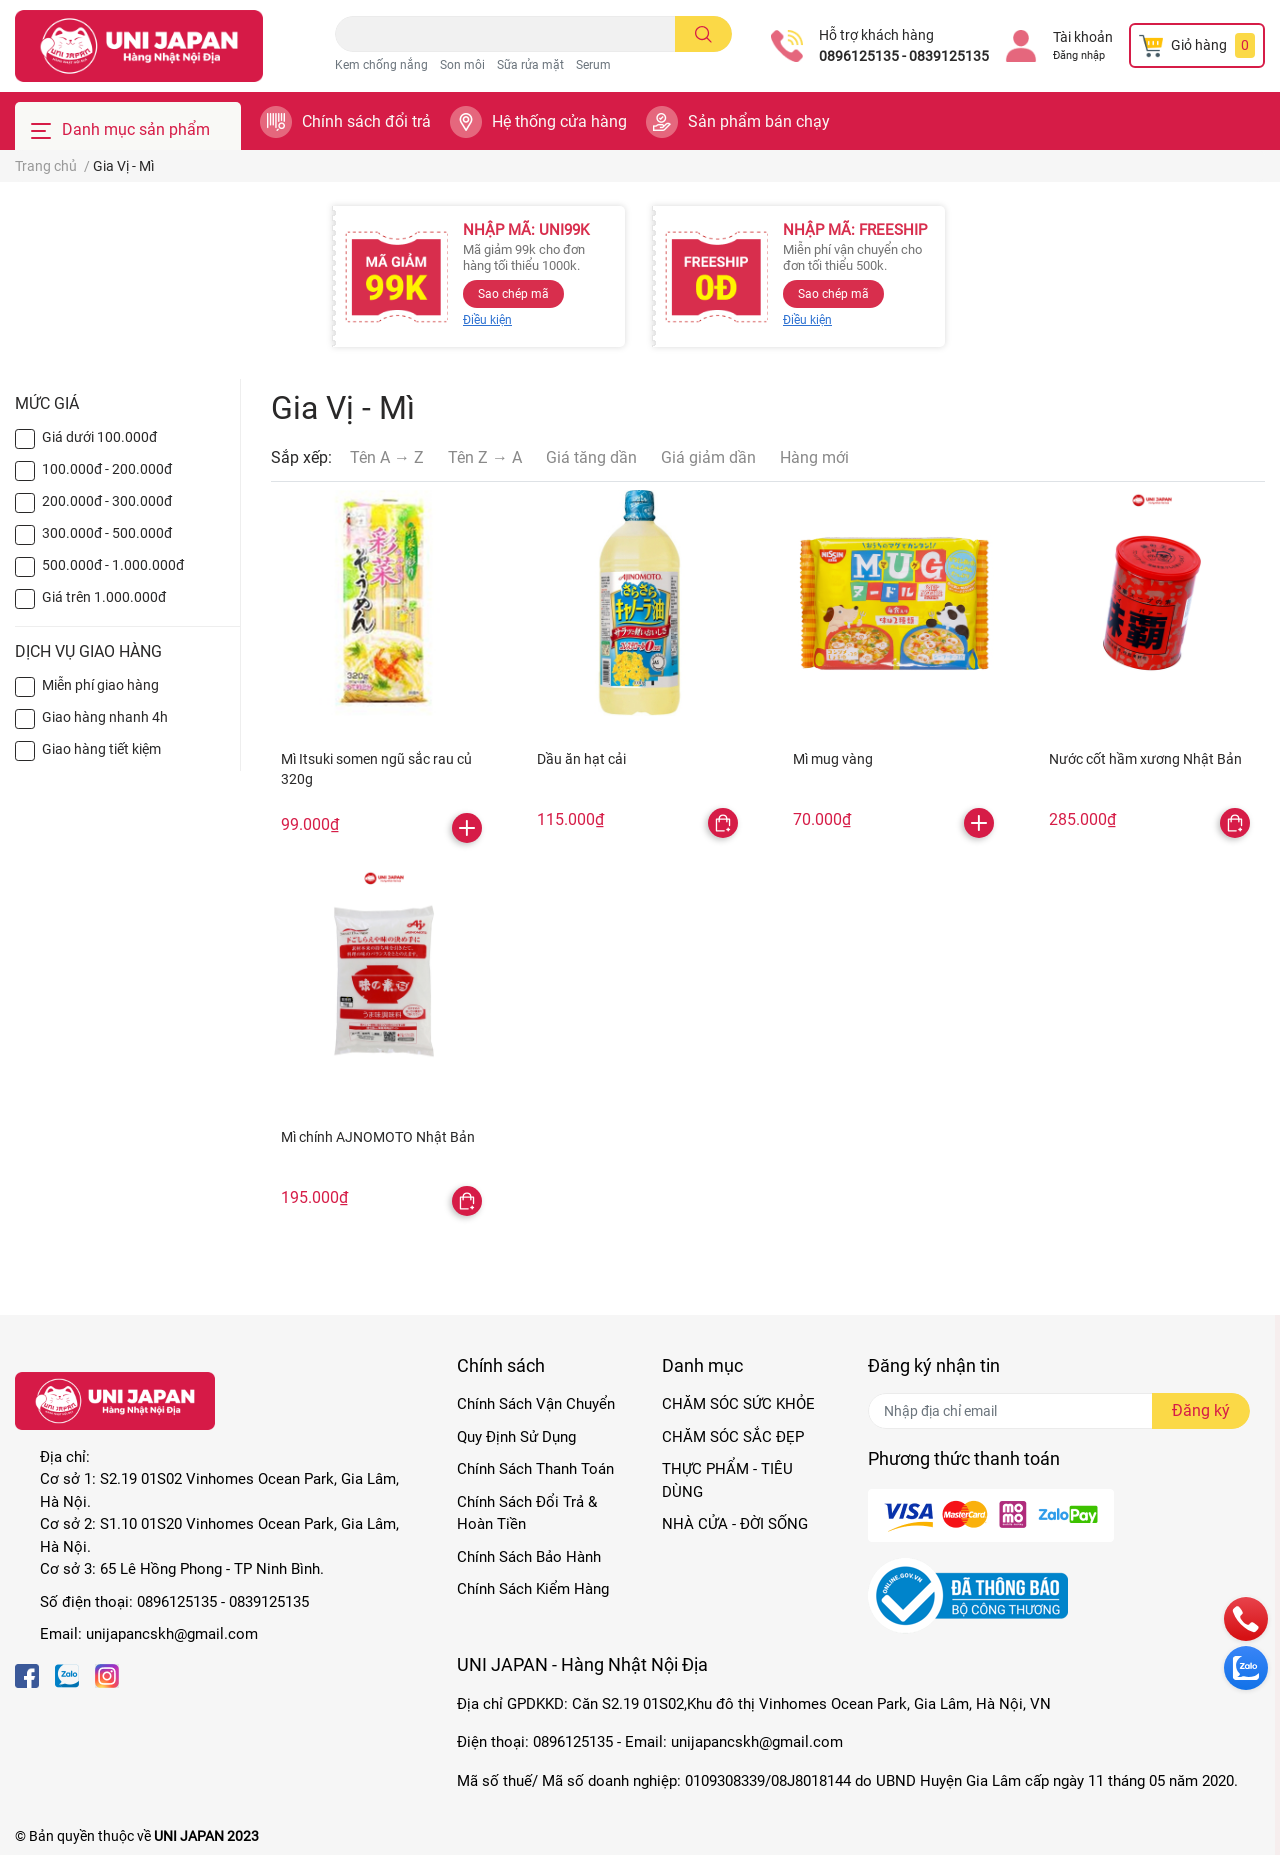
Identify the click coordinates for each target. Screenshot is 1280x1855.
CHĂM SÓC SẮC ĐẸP (733, 1437)
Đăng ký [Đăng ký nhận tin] (1201, 1410)
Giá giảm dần (708, 457)
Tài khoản (1083, 37)
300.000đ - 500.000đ (107, 533)
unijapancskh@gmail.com (172, 1634)
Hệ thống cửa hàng (559, 121)
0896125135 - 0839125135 (904, 56)
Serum (593, 65)
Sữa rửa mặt (530, 65)
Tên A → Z (387, 457)
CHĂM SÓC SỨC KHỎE (738, 1404)
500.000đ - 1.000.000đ (113, 565)
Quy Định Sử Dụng (516, 1437)
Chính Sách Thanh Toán (535, 1469)
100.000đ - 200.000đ (107, 469)
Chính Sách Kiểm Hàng (533, 1589)
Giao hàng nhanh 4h (105, 717)
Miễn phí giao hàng (100, 685)
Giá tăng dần (591, 457)
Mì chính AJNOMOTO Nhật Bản (378, 1137)
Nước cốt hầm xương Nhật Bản (1145, 759)
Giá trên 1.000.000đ (104, 597)
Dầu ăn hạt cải (581, 759)
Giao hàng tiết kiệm (101, 749)
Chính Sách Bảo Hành (529, 1557)
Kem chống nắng (381, 65)
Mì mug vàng (833, 759)
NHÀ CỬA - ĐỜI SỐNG (735, 1524)
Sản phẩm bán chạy (759, 121)
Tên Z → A (485, 457)
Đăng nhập (1079, 55)
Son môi (462, 65)
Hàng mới (814, 457)
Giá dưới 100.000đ (99, 437)
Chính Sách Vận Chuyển (536, 1404)
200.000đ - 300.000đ (107, 501)
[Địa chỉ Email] (1059, 1411)
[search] (703, 34)
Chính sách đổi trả (366, 121)
